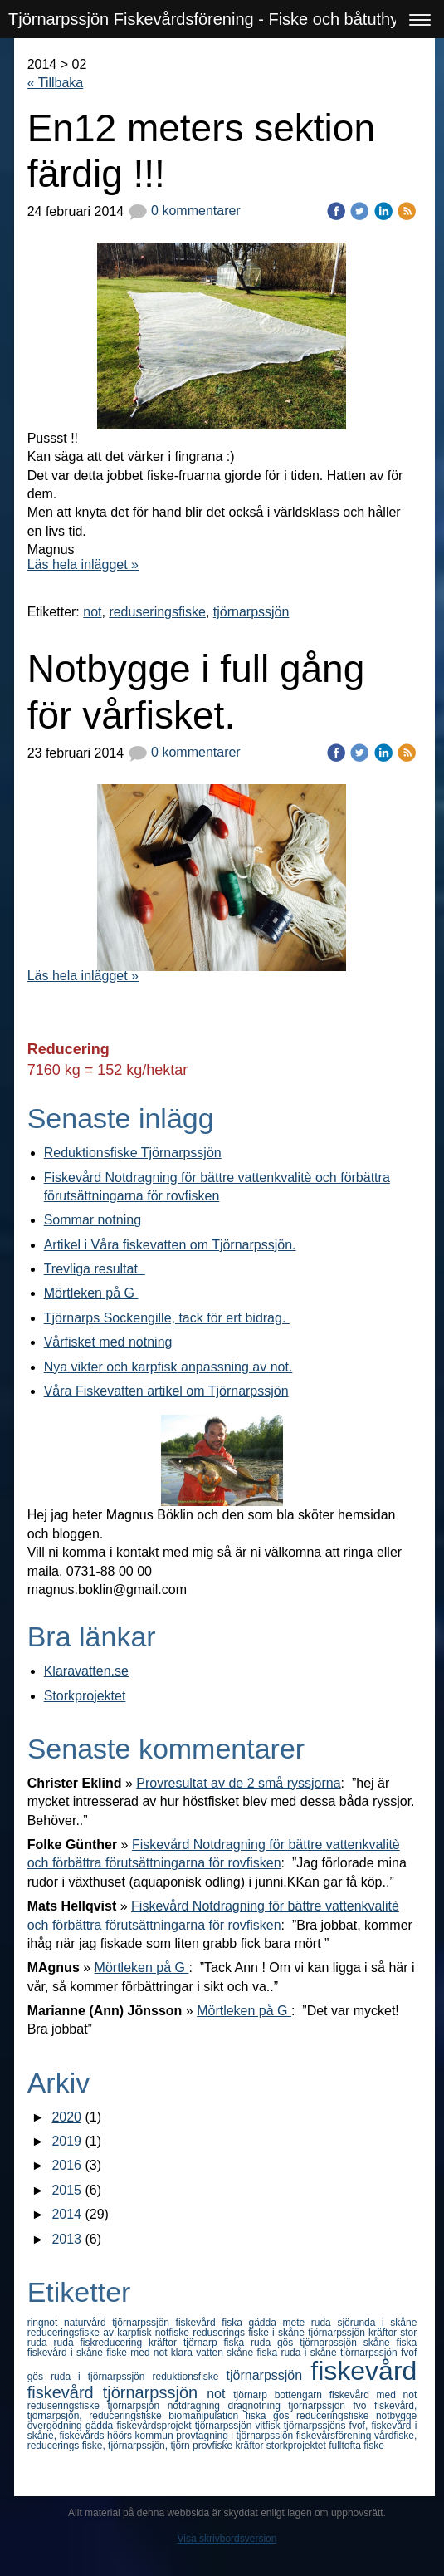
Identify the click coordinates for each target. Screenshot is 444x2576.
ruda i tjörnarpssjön (101, 2376)
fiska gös (271, 2415)
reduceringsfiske (336, 2415)
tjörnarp (253, 2395)
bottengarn (302, 2395)
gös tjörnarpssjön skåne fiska (347, 2342)
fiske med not (138, 2352)
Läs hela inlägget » (83, 564)
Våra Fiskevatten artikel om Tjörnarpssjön (166, 1391)
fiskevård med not (373, 2395)
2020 (66, 2117)
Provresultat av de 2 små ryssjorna (238, 1783)
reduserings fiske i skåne (250, 2332)
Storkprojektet (85, 1696)
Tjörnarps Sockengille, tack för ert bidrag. (167, 1318)
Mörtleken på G (91, 1293)
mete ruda (309, 2322)
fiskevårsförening (335, 2435)
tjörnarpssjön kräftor (354, 2332)
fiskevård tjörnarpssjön (117, 2392)
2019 (66, 2141)
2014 (66, 2214)
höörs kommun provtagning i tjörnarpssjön (201, 2435)
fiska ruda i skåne (298, 2352)
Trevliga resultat (94, 1269)
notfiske (174, 2332)
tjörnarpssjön (251, 612)
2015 (66, 2190)
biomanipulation (207, 2415)
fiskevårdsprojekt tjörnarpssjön (185, 2425)
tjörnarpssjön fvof (378, 2352)
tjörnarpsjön (138, 2406)
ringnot (45, 2322)
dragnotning (258, 2406)
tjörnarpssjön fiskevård (167, 2322)
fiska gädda (252, 2322)
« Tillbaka (55, 83)
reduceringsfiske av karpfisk (91, 2332)
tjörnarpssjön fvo (331, 2406)
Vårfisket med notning (108, 1342)
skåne (241, 2352)
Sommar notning (92, 1220)
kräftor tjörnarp (186, 2342)
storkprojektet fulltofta (314, 2445)
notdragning (198, 2406)
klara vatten (199, 2352)
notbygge (396, 2415)
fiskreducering (114, 2342)
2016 (66, 2165)
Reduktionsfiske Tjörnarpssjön (133, 1153)
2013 (66, 2239)
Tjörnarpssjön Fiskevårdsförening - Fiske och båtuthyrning (222, 19)
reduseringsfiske (157, 612)
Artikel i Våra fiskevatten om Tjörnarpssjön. (170, 1245)
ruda (67, 2342)
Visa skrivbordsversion (227, 2538)
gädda (101, 2425)
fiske (373, 2445)
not (92, 612)
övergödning (56, 2425)
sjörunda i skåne (377, 2322)
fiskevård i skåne (67, 2352)
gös (39, 2376)
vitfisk (270, 2425)
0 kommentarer (184, 211)
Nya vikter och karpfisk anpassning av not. (168, 1367)
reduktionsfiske (189, 2376)
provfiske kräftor (229, 2445)
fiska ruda (249, 2342)
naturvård (88, 2322)
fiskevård (363, 2371)
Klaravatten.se (86, 1671)
